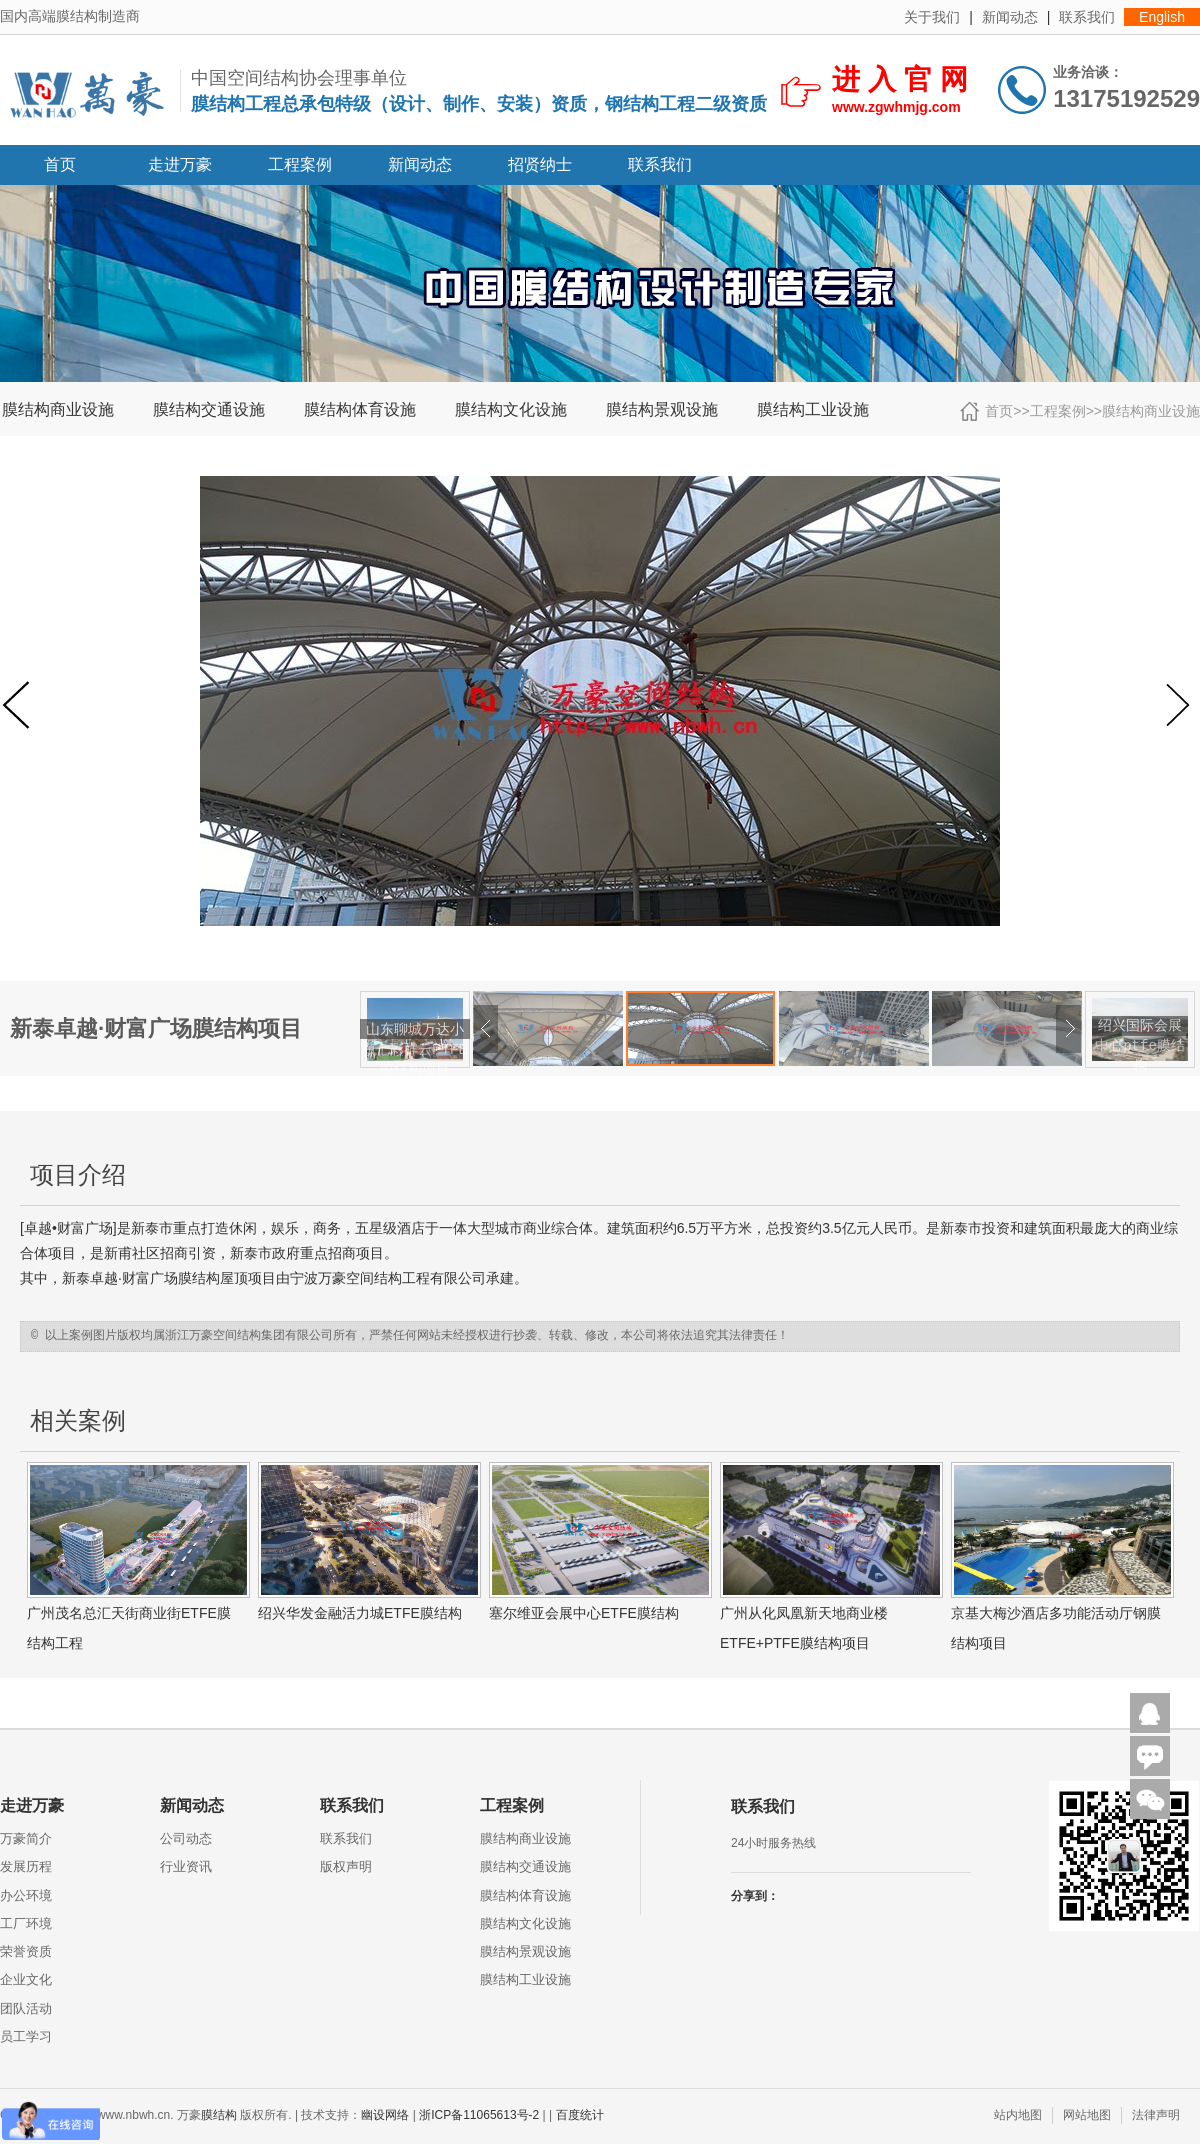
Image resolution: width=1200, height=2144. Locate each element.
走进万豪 (180, 164)
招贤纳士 (540, 164)
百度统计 (580, 2115)
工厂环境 (26, 1923)
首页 (60, 164)
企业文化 (26, 1979)
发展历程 (26, 1866)
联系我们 (1087, 17)
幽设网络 (385, 2115)
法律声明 (1156, 2115)
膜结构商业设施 (58, 410)
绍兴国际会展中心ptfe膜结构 (1140, 1045)
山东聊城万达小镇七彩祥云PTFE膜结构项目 (415, 1049)
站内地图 (1018, 2115)
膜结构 (199, 1278)
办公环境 (26, 1895)
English (1162, 17)
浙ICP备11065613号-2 (479, 2115)
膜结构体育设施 (360, 410)
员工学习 (26, 2036)
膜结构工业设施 (813, 410)
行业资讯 (186, 1866)
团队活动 (26, 2008)
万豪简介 (26, 1838)
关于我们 (932, 17)
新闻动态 (1010, 17)
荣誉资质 (26, 1951)
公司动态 (186, 1838)
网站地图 (1087, 2115)
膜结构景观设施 (662, 410)
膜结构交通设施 (209, 410)
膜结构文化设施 (511, 410)
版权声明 (346, 1866)
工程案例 (300, 164)
